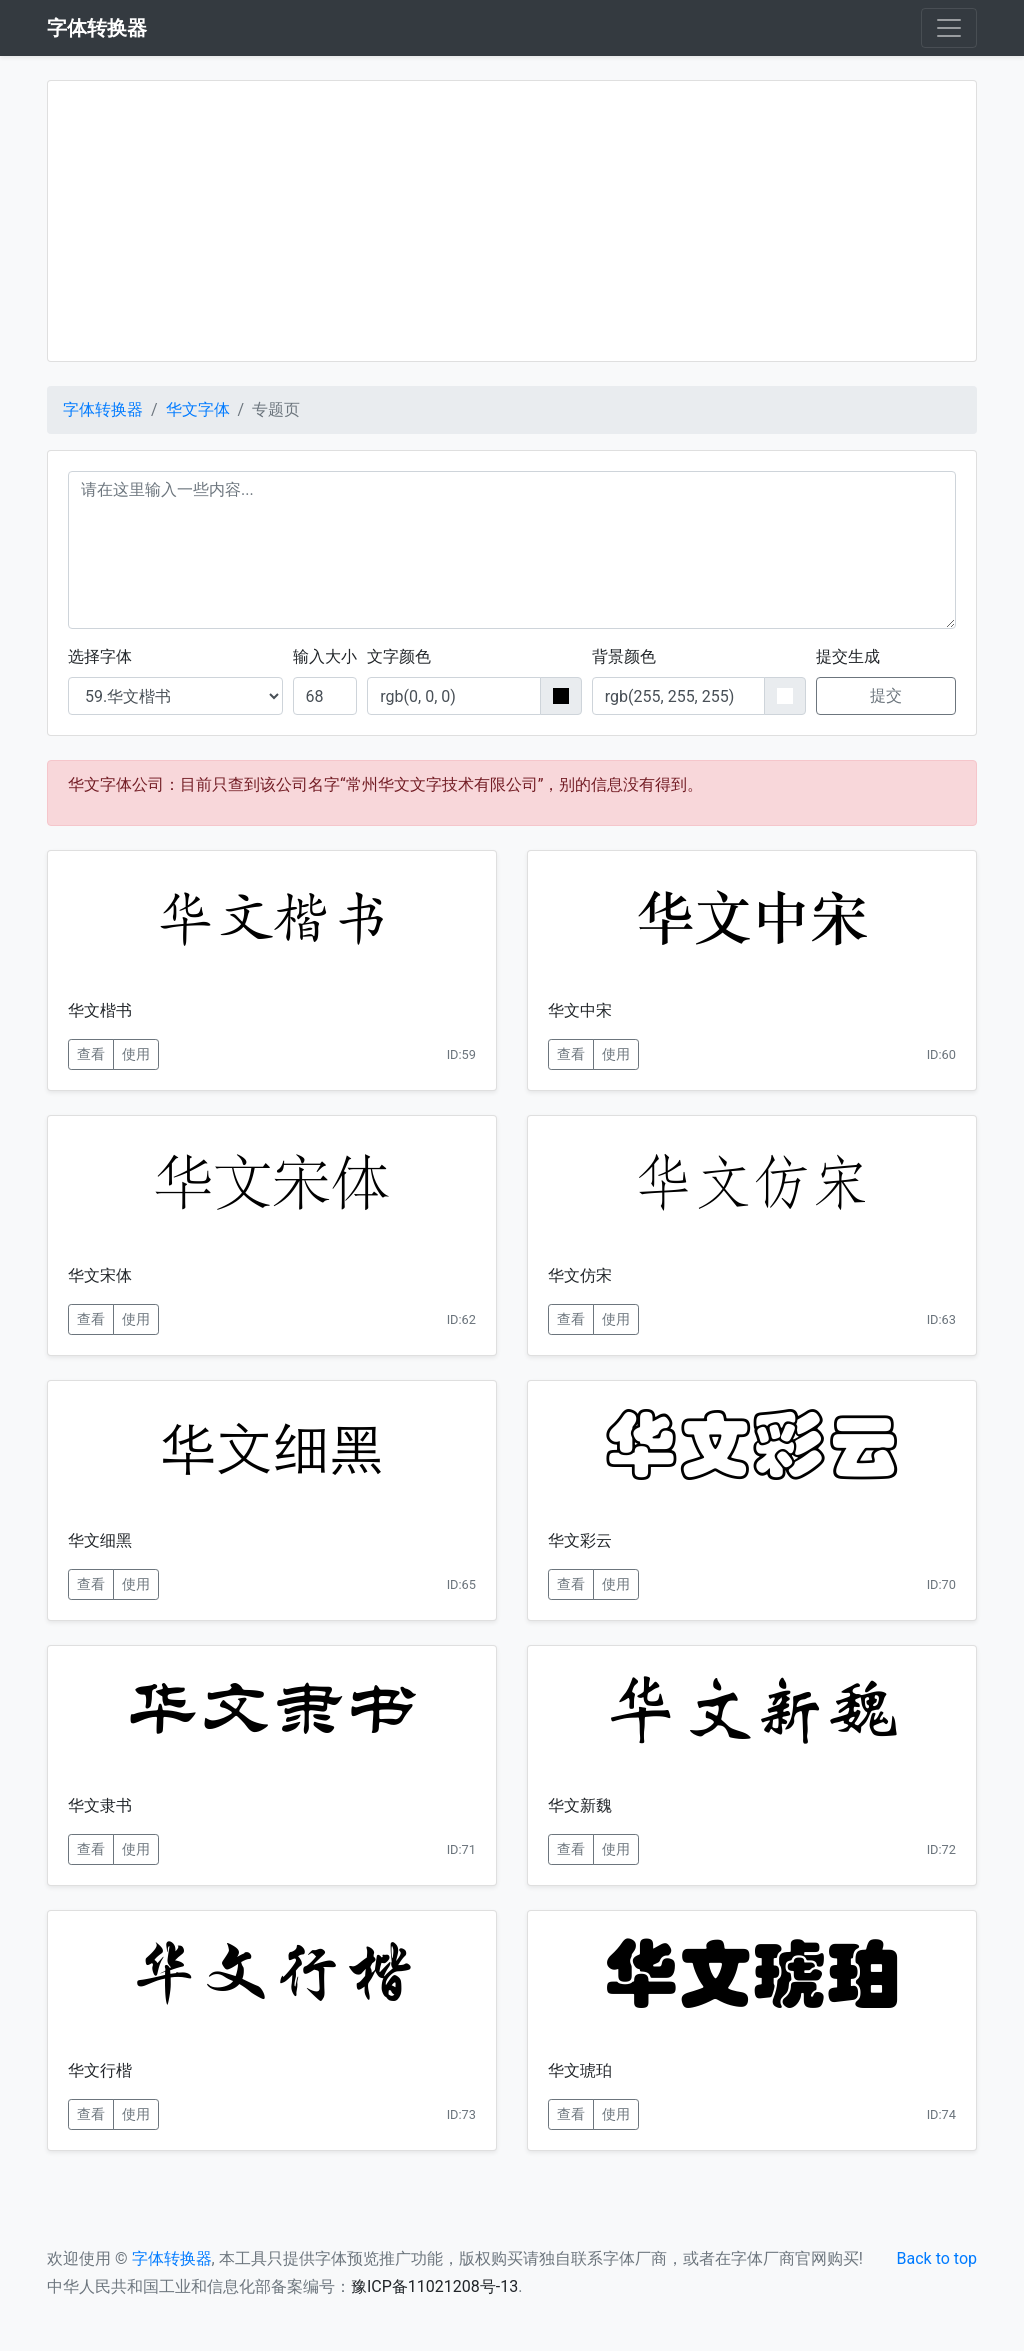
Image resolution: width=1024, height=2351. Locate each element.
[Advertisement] (512, 221)
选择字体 (100, 656)
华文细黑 (100, 1540)
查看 (91, 1054)
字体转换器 (103, 409)
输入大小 (325, 656)
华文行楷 (100, 2070)
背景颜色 (624, 656)
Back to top (937, 2258)
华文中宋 (580, 1010)
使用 (136, 1054)
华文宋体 (100, 1275)
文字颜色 (399, 656)
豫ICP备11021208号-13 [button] (434, 2286)
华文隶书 (100, 1805)
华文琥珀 (580, 2070)
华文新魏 (580, 1805)
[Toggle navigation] (949, 28)
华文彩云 (580, 1540)
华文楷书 (100, 1010)
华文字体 (198, 409)
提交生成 (848, 656)
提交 (886, 695)
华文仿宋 (580, 1275)
